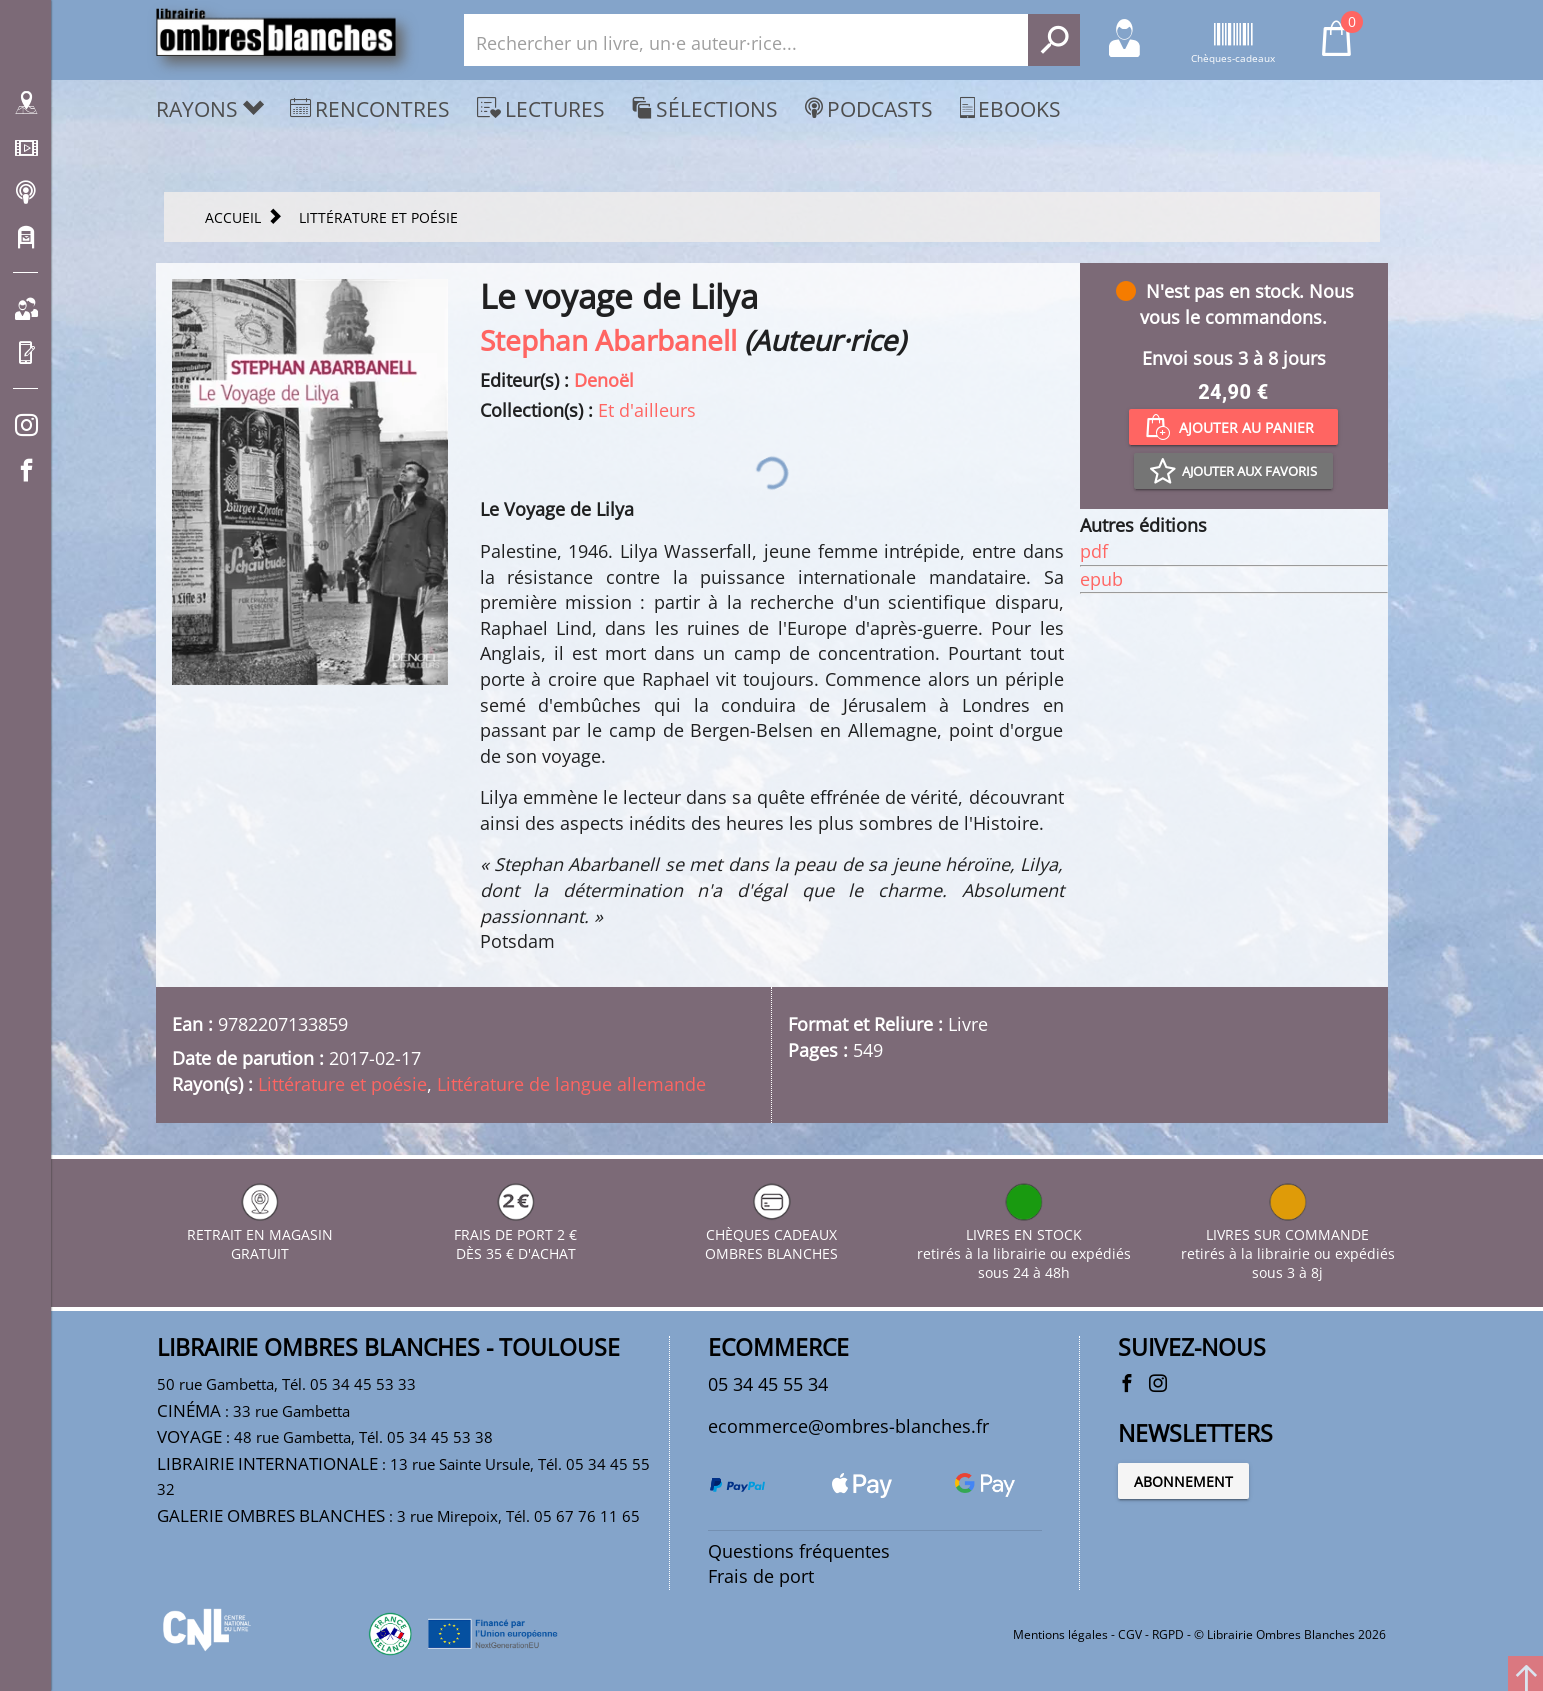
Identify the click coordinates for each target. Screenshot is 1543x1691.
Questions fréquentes (799, 1551)
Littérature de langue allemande (571, 1084)
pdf (1094, 551)
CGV (1130, 1634)
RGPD (1168, 1634)
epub (1101, 579)
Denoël (604, 380)
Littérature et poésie (342, 1084)
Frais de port (761, 1576)
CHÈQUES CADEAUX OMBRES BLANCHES (771, 1234)
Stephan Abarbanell (608, 340)
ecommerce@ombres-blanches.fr (848, 1426)
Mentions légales (1060, 1634)
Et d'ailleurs (647, 410)
